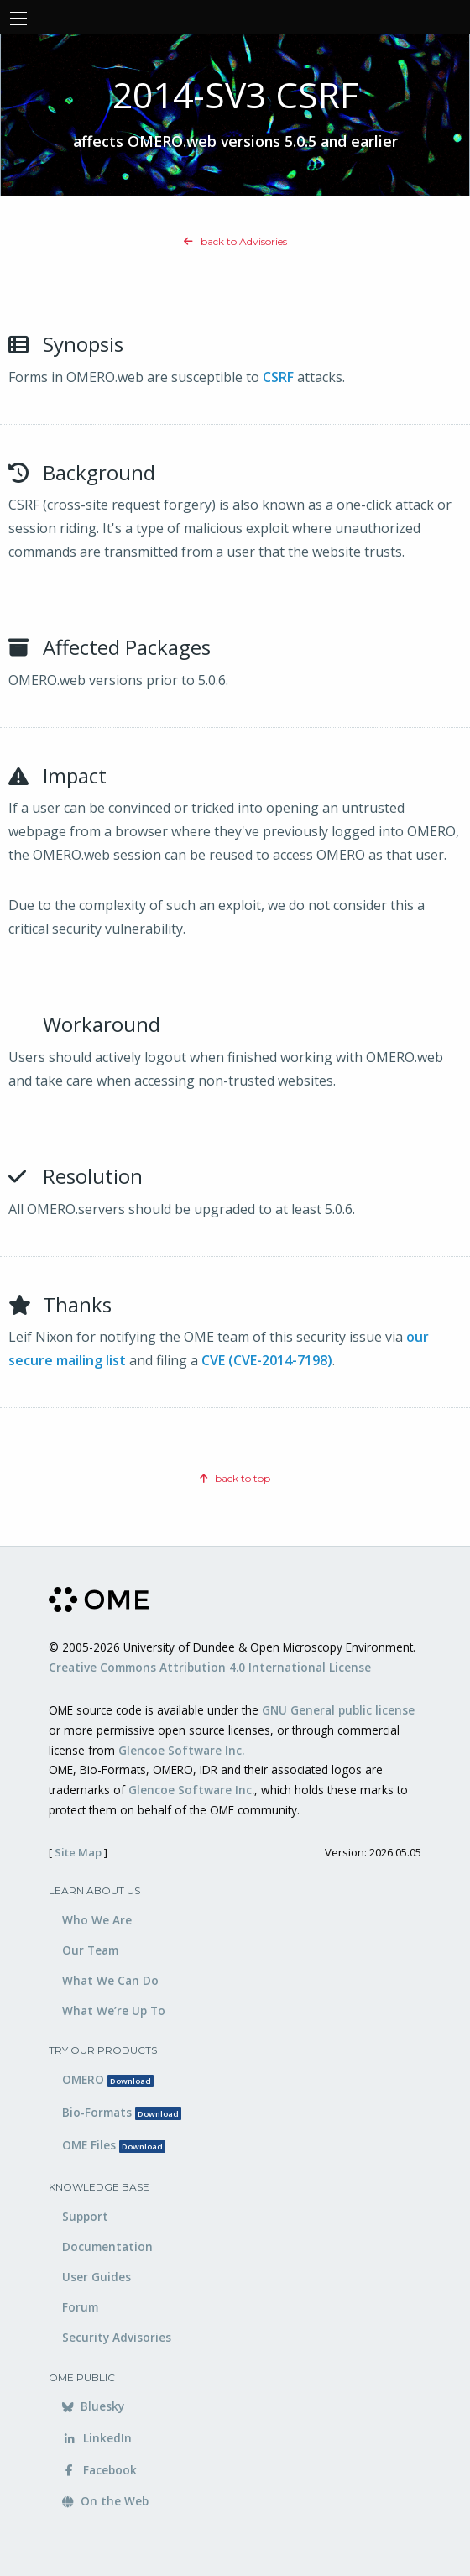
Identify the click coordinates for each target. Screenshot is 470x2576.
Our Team (90, 1950)
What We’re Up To (113, 2010)
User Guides (96, 2277)
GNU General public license (338, 1710)
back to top (235, 1478)
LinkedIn (97, 2438)
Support (85, 2216)
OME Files (113, 2145)
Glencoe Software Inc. (181, 1750)
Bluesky (93, 2406)
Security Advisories (116, 2337)
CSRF (278, 377)
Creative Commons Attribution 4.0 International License (210, 1667)
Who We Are (97, 1920)
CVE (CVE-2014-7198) (266, 1360)
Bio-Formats (121, 2112)
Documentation (107, 2246)
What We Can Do (110, 1980)
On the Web (105, 2501)
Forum (80, 2307)
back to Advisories (235, 241)
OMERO (108, 2079)
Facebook (99, 2470)
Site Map (78, 1852)
